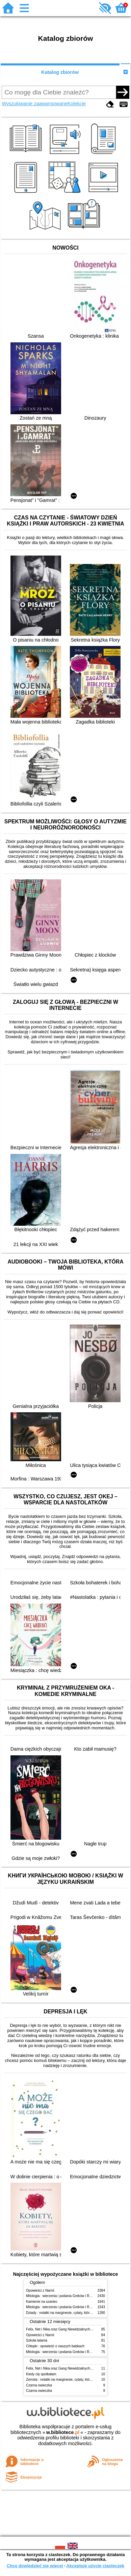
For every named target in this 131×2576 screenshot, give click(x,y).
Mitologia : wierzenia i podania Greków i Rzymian (63, 2296)
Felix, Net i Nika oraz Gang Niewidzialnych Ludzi (62, 2329)
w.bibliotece (63, 2432)
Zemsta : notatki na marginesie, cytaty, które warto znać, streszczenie (78, 2379)
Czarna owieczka (39, 2385)
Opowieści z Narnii (40, 2290)
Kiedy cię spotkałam (41, 2374)
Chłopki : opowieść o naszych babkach (55, 2346)
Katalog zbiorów (60, 72)
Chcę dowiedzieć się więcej (35, 2565)
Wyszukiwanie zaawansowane (34, 103)
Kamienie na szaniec (41, 2301)
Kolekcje (77, 103)
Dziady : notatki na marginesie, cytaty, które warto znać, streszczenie (78, 2313)
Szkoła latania (36, 2340)
